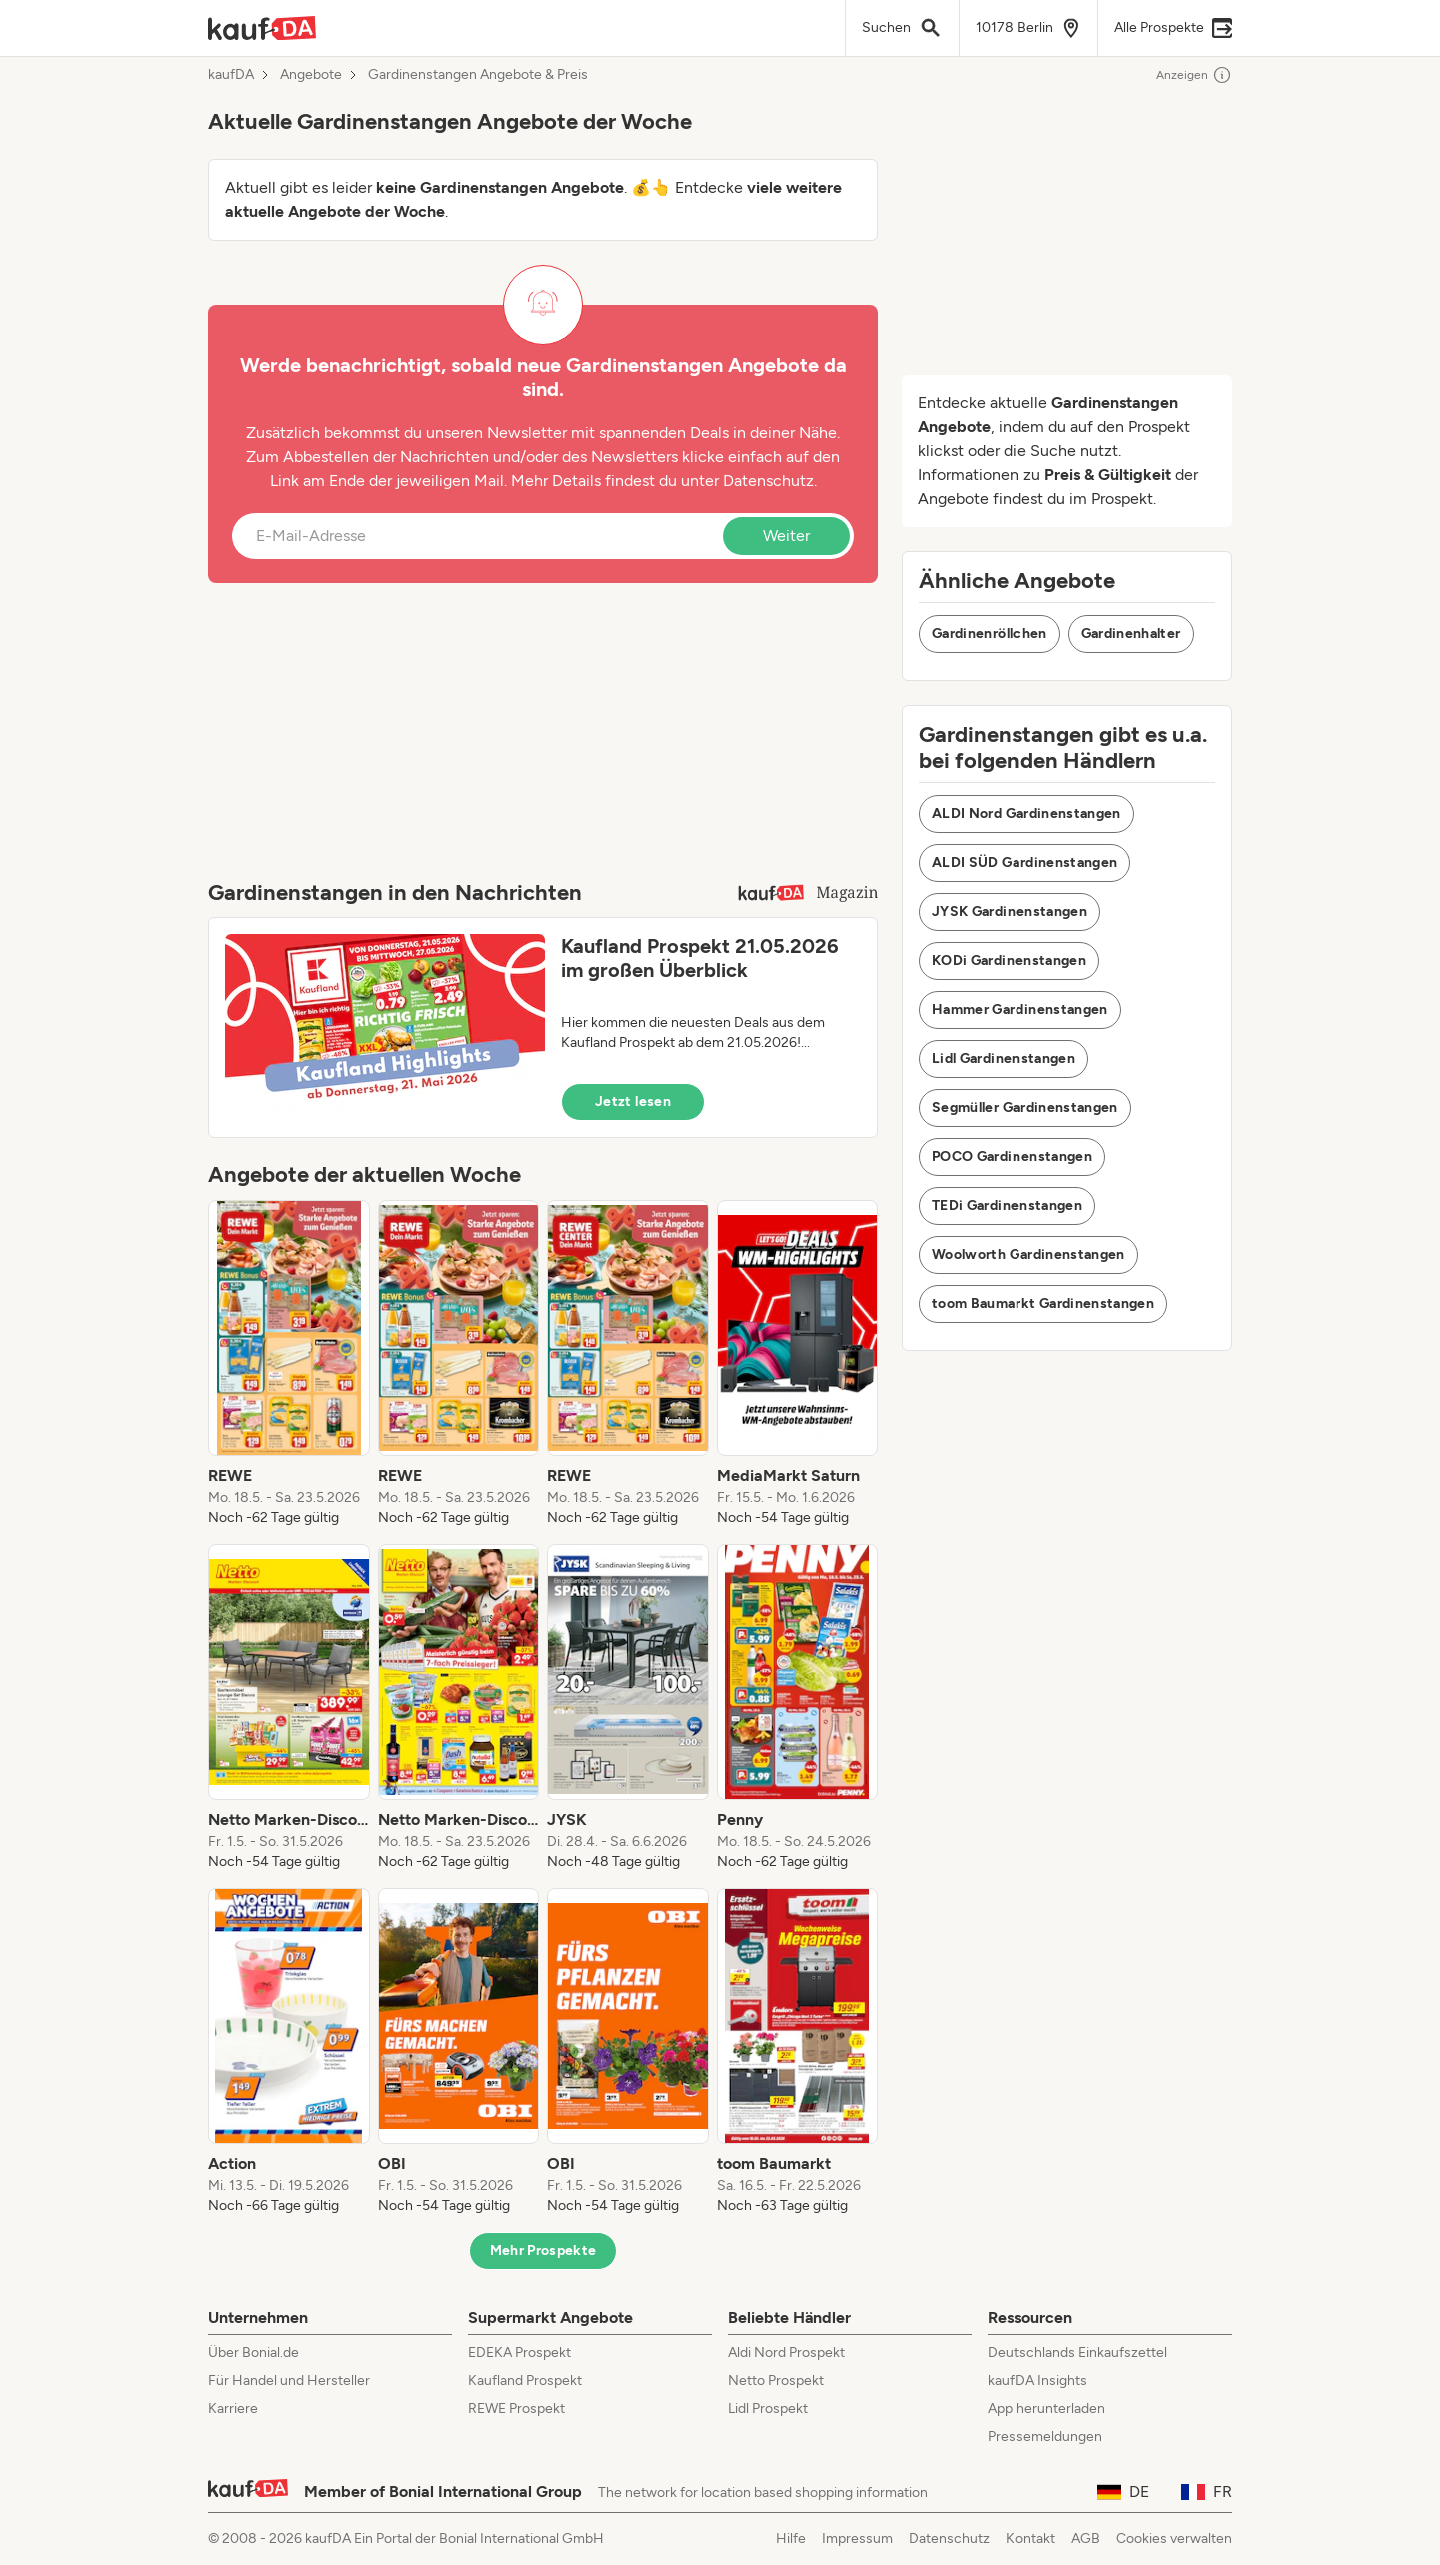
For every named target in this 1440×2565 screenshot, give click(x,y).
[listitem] (289, 1364)
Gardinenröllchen (989, 633)
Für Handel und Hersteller (289, 2380)
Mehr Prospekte (543, 2250)
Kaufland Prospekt (525, 2380)
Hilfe (791, 2538)
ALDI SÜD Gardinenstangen (1024, 862)
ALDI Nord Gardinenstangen (1026, 813)
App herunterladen (1046, 2408)
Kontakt (1030, 2538)
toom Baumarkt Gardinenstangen (1043, 1303)
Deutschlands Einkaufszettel (1077, 2352)
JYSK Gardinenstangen (1009, 911)
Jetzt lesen (633, 1101)
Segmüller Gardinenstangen (1025, 1107)
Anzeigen (1194, 75)
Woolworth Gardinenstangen (1028, 1254)
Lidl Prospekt (768, 2408)
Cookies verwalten (1174, 2538)
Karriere (233, 2408)
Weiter (786, 535)
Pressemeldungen (1045, 2436)
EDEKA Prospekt (519, 2352)
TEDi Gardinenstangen (1007, 1205)
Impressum (857, 2538)
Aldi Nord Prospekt (786, 2352)
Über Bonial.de (253, 2352)
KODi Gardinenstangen (1009, 960)
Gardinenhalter (1131, 633)
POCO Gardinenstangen (1012, 1156)
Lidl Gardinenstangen (1003, 1058)
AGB (1085, 2538)
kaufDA (231, 75)
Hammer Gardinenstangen (1020, 1009)
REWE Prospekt (516, 2408)
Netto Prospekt (776, 2380)
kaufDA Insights (1037, 2380)
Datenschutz (768, 480)
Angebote (311, 75)
